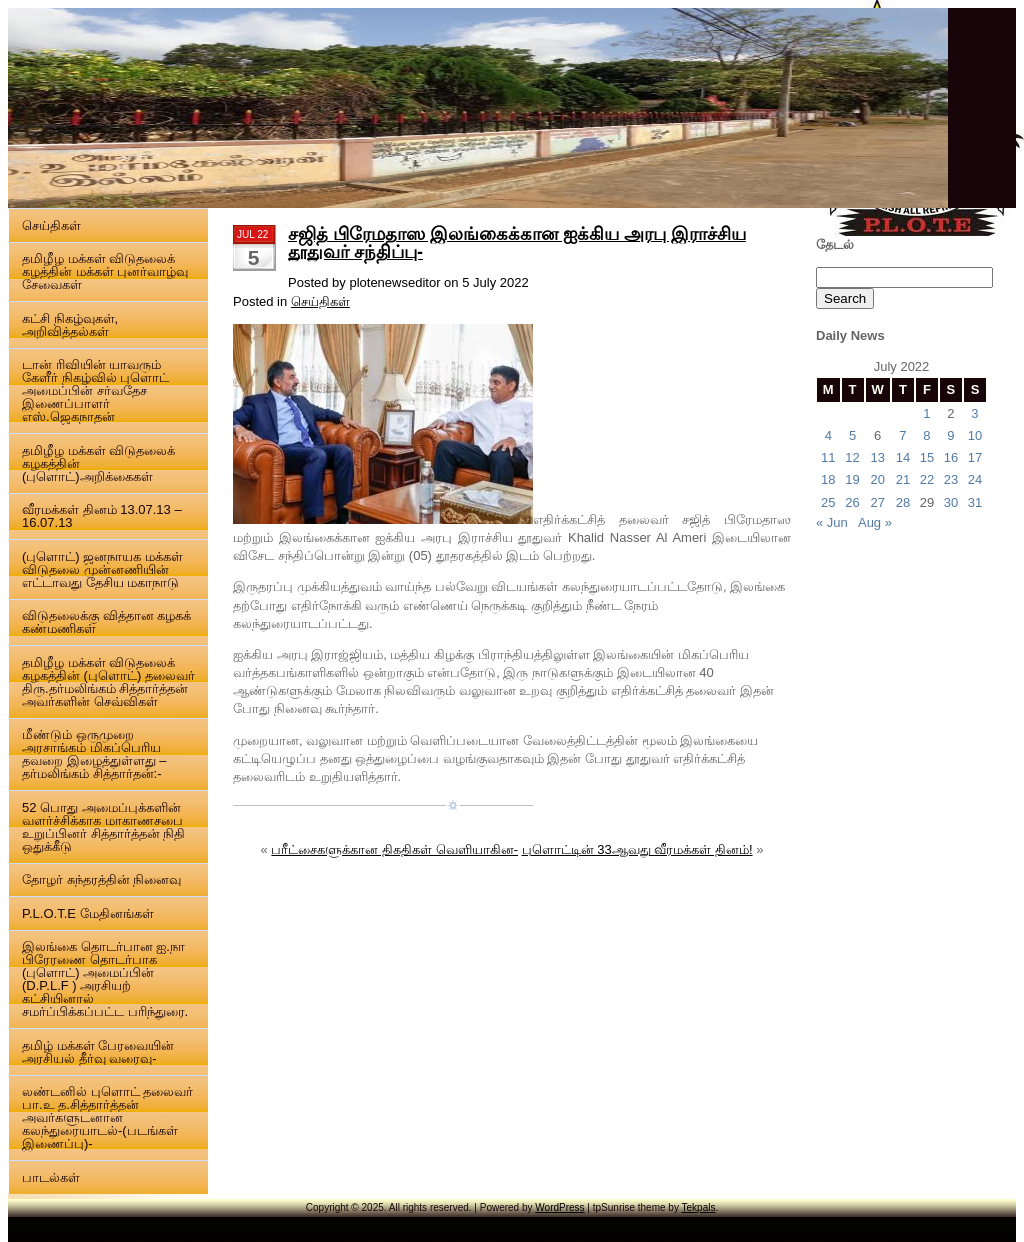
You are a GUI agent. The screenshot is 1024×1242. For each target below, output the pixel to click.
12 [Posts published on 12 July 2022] (852, 457)
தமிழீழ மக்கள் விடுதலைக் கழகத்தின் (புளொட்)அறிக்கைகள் (98, 463)
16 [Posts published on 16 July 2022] (951, 457)
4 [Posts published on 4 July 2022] (828, 435)
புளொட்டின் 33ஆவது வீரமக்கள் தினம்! (637, 849)
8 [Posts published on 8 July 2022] (926, 435)
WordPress (559, 1207)
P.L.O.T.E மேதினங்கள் (88, 913)
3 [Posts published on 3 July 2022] (974, 413)
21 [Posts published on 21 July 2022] (903, 479)
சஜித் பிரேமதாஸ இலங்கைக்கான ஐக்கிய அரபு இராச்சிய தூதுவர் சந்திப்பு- (517, 243)
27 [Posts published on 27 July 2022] (877, 502)
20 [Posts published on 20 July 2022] (877, 479)
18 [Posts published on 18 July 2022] (828, 479)
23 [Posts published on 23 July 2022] (951, 479)
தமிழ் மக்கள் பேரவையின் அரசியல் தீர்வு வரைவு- (98, 1052)
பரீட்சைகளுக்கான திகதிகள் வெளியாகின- (394, 849)
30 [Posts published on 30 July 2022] (951, 502)
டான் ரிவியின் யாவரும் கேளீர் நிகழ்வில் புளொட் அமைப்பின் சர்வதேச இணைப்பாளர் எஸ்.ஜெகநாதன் (95, 390)
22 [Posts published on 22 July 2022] (927, 479)
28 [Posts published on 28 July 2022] (903, 502)
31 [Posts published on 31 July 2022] (975, 502)
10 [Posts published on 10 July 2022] (975, 435)
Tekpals (699, 1207)
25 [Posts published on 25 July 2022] (828, 502)
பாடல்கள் (51, 1177)
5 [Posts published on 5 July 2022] (852, 435)
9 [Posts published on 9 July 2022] (950, 435)
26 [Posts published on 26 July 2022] (852, 502)
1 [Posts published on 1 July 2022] (926, 413)
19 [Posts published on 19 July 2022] (852, 479)
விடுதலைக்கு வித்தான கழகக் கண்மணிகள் (106, 622)
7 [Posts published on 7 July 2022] (902, 435)
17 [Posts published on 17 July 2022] (975, 457)
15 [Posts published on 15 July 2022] (927, 457)
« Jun (832, 522)
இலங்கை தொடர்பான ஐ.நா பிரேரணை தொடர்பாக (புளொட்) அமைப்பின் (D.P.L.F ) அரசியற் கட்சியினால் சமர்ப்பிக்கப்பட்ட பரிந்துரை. (105, 979)
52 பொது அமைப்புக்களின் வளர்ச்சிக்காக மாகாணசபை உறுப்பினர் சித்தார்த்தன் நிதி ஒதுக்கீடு (103, 827)
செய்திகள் (51, 225)
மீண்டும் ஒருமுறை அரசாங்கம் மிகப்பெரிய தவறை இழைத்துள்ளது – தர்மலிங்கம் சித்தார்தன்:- (94, 754)
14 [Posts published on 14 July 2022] (903, 457)
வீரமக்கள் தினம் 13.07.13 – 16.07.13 (102, 516)
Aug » (875, 522)
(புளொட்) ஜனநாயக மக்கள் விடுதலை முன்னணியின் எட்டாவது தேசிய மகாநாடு (102, 569)
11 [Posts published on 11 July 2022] (828, 457)
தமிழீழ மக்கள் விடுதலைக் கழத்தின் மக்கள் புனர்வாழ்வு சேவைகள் (105, 271)
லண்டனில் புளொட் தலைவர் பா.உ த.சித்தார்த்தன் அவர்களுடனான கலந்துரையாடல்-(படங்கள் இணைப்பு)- (107, 1117)
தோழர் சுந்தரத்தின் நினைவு (101, 879)
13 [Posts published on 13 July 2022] (877, 457)
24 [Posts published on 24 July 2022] (975, 479)
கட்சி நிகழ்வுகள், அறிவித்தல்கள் (70, 325)
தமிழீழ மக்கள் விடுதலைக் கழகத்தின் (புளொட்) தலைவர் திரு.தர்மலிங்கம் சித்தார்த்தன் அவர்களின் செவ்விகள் (108, 682)
